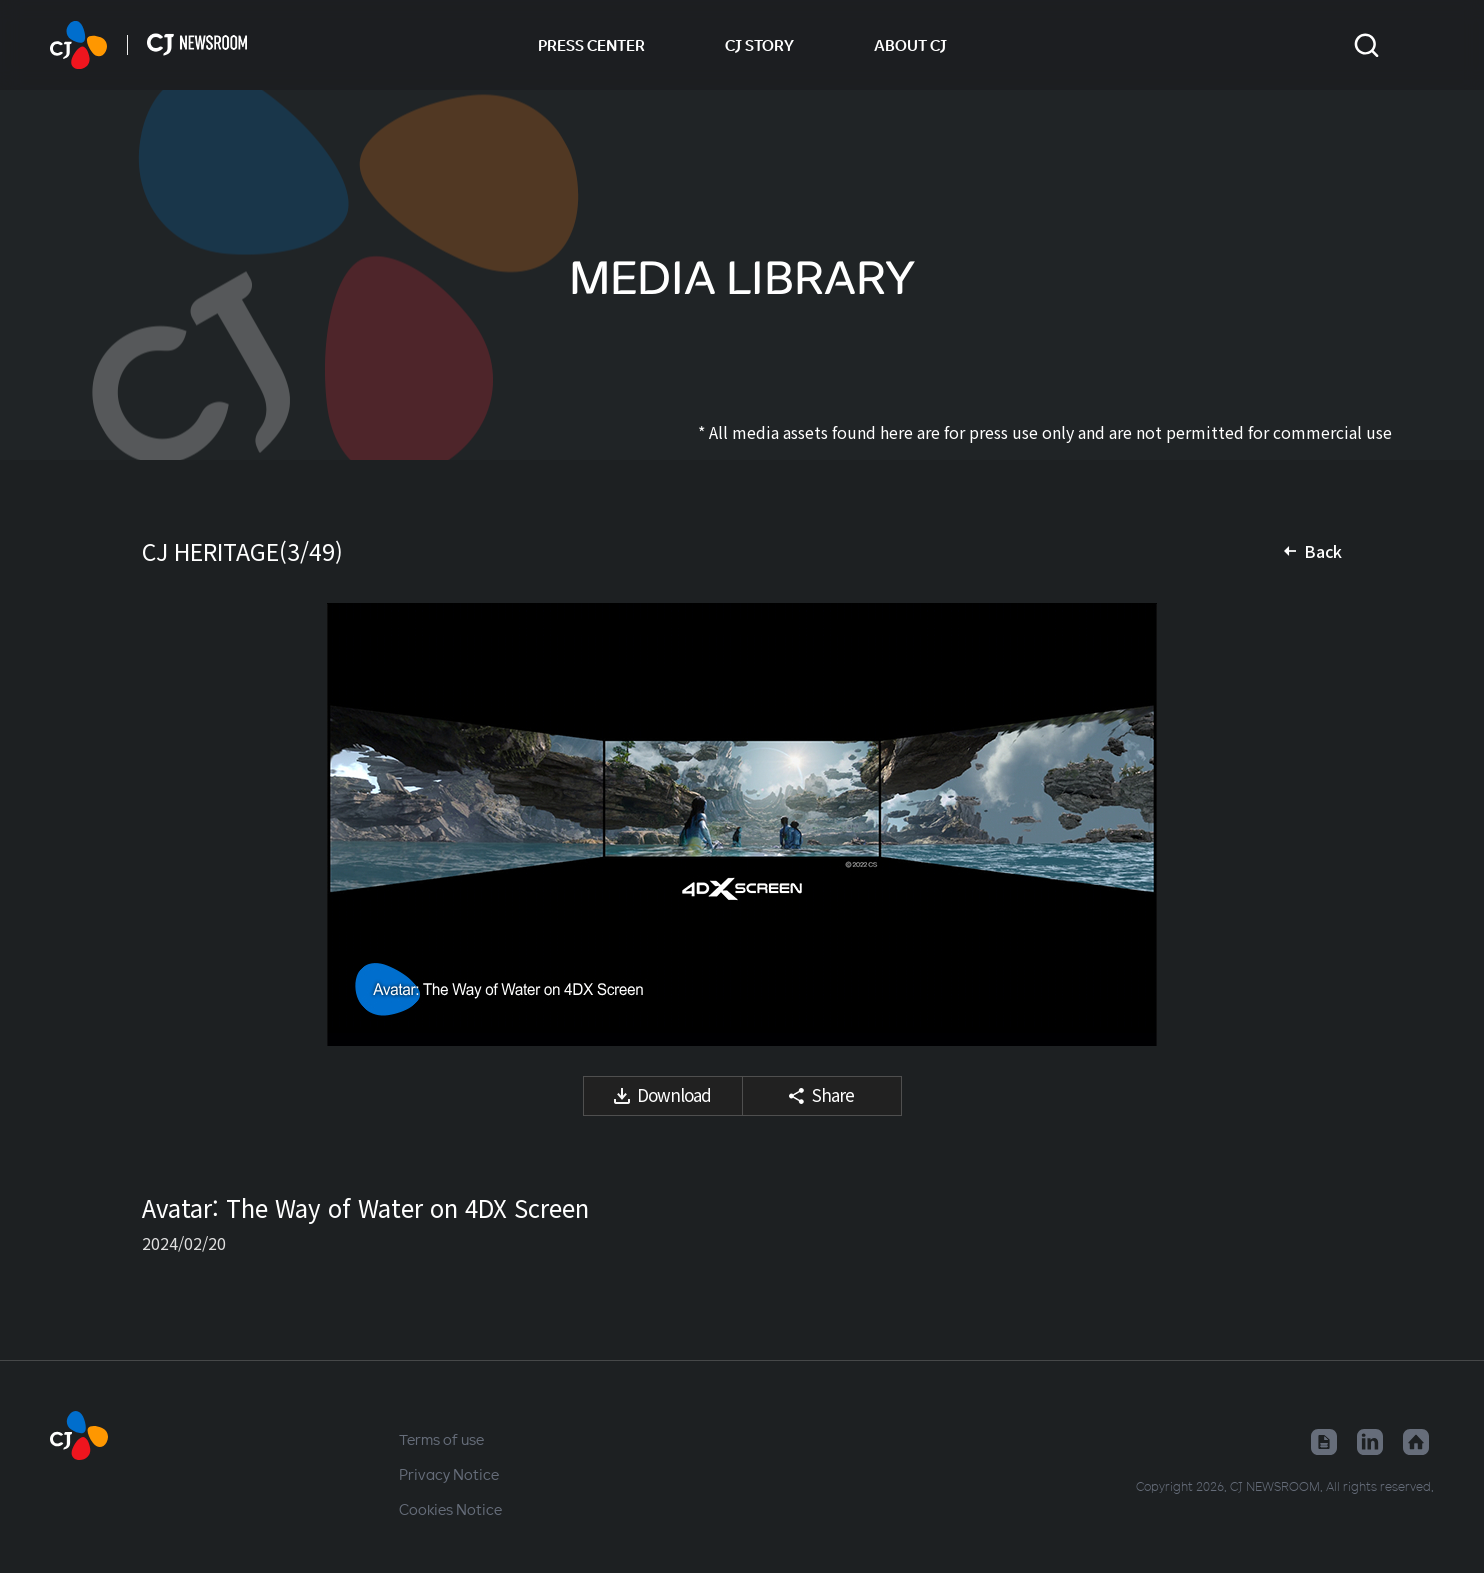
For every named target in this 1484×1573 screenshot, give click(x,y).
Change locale (1421, 45)
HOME (78, 45)
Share (833, 1094)
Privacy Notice (449, 1474)
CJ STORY (759, 45)
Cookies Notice (450, 1509)
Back (1323, 551)
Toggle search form (1366, 45)
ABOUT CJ (910, 45)
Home (1416, 1442)
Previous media (182, 824)
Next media (1302, 824)
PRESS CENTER (591, 45)
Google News (1324, 1442)
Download (674, 1094)
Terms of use (441, 1439)
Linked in (1370, 1442)
